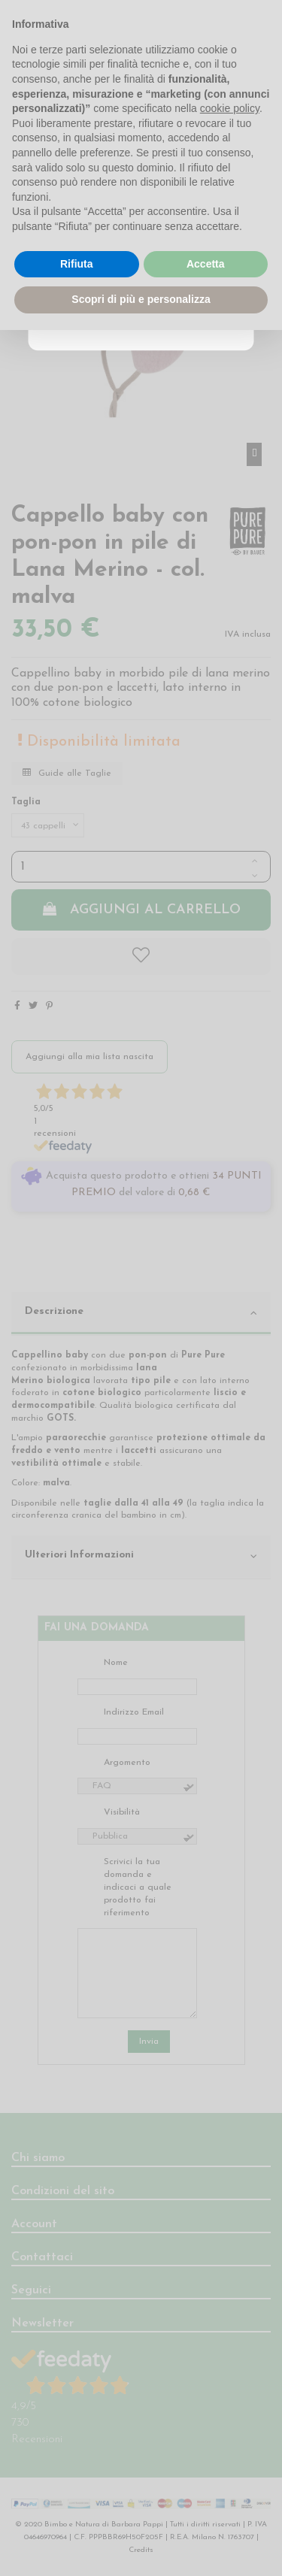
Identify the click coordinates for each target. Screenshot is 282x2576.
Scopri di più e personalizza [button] (140, 299)
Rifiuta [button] (76, 264)
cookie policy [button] (229, 108)
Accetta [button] (205, 264)
